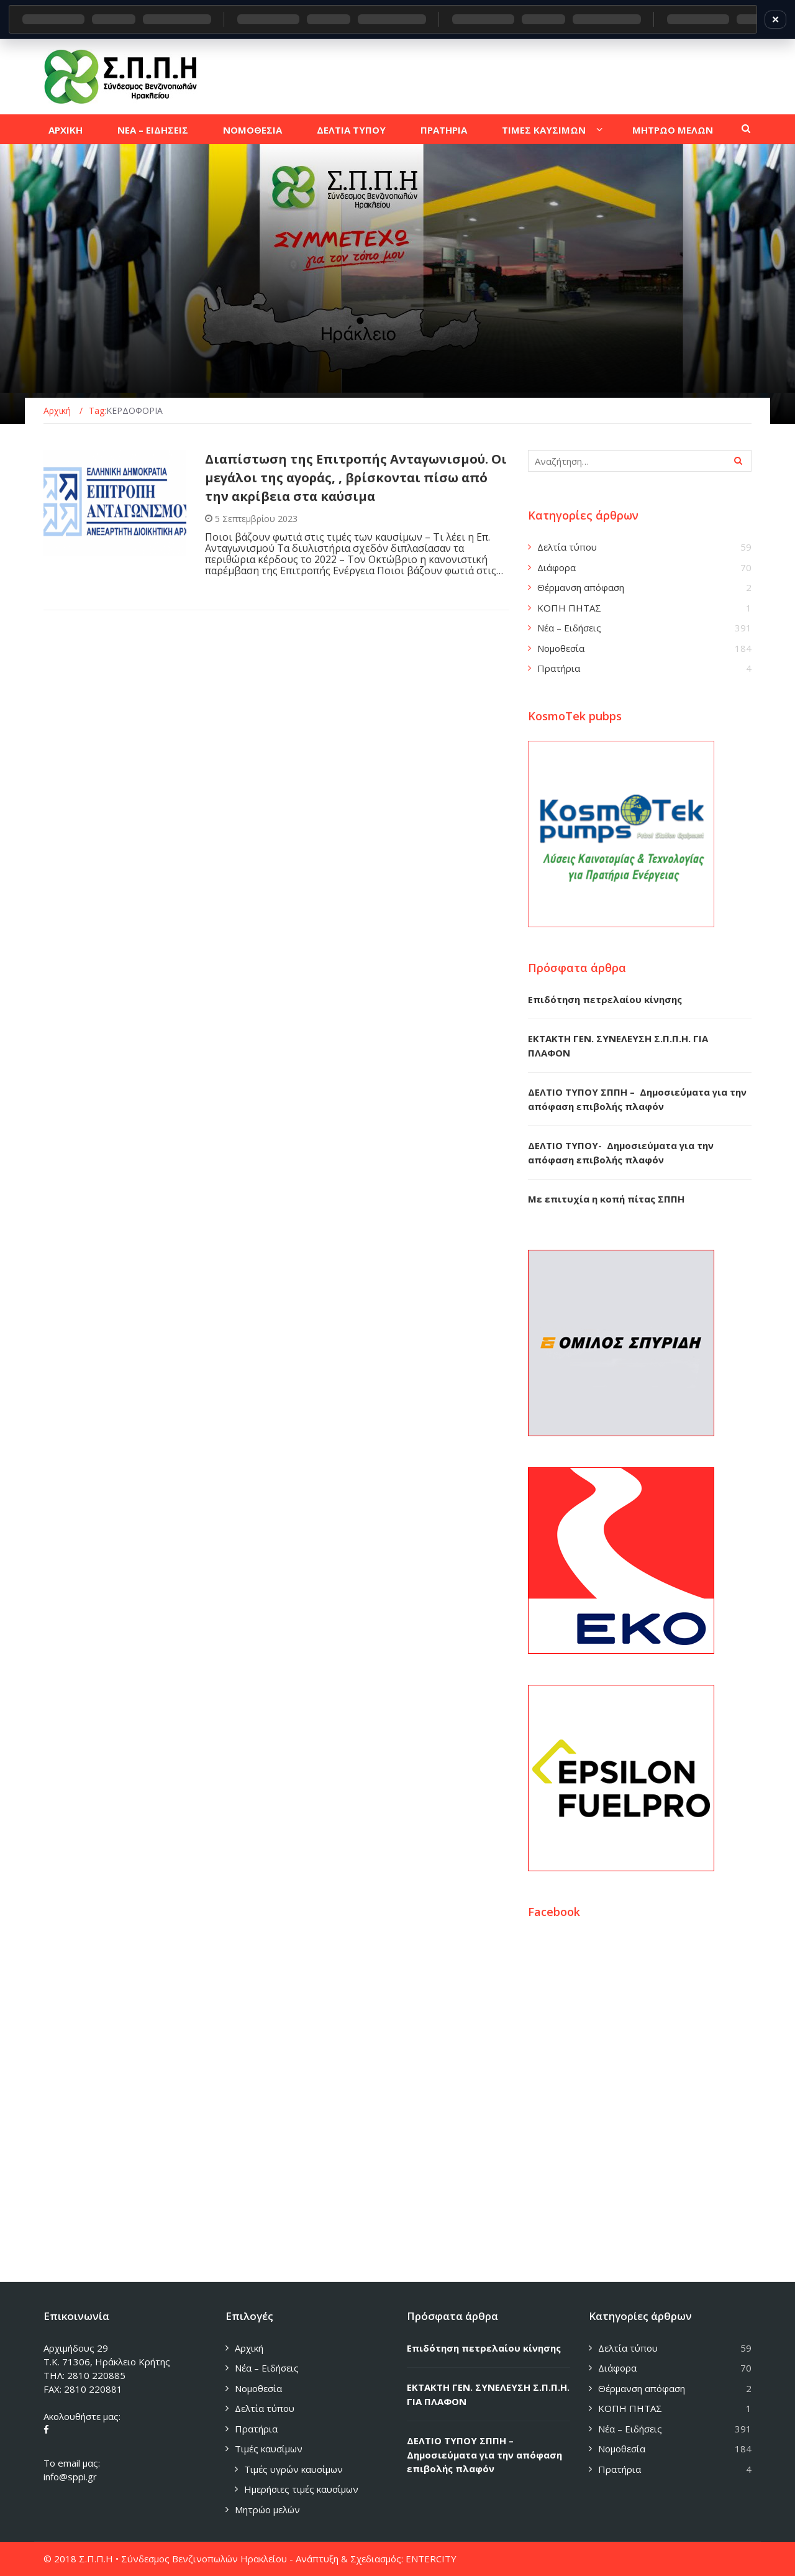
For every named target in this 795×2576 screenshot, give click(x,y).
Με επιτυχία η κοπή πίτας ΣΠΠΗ (606, 1199)
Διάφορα (556, 567)
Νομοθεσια (252, 130)
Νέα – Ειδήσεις (569, 627)
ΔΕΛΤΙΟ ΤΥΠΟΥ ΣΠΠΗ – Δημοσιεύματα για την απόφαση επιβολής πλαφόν (484, 2454)
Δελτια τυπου (351, 130)
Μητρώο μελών (267, 2509)
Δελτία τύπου (567, 547)
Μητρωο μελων (672, 130)
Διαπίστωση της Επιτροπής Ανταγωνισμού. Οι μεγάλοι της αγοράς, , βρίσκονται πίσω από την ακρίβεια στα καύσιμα (356, 478)
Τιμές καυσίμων (268, 2448)
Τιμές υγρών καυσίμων (293, 2469)
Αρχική (249, 2348)
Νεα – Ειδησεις (152, 130)
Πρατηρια (443, 130)
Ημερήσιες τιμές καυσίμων (301, 2489)
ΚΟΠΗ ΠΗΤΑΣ (569, 608)
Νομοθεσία (560, 648)
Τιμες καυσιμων (544, 130)
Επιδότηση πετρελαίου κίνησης (605, 999)
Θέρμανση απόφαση (580, 587)
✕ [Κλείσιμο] (775, 19)
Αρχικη (65, 130)
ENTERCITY (431, 2558)
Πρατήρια (558, 668)
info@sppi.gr (70, 2476)
